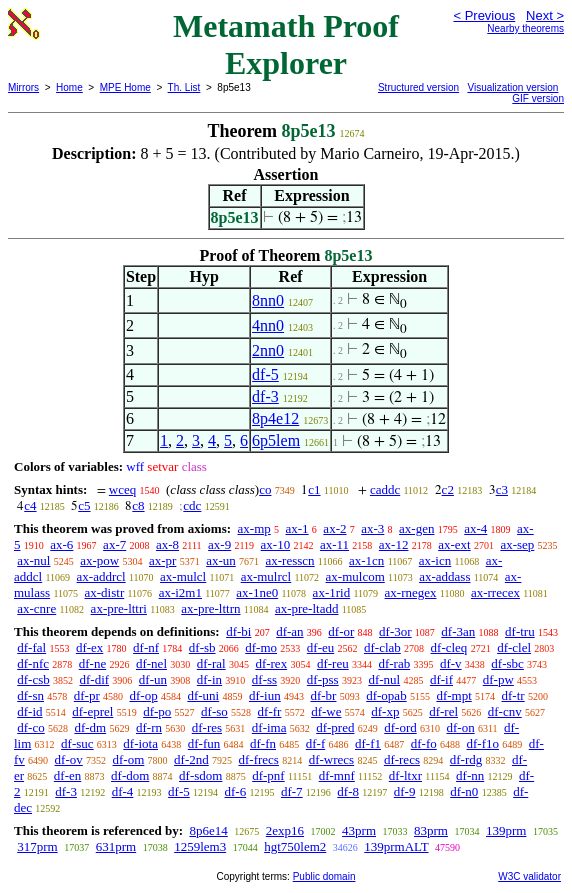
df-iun (265, 695)
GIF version (538, 98)
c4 (30, 505)
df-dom (130, 775)
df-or (341, 631)
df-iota (140, 743)
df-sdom (200, 775)
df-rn (149, 727)
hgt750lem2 (295, 846)
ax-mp (254, 528)
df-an (289, 631)
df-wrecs (331, 759)
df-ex (89, 647)
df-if (441, 679)
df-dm (90, 727)
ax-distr (105, 592)
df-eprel (92, 711)
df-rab (394, 663)
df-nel (151, 663)
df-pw (498, 679)
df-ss (264, 679)
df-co (30, 727)
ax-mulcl (183, 576)
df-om (129, 759)
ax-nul (33, 560)
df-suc (77, 743)
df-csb (33, 679)
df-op (143, 695)
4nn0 (268, 325)
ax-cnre (36, 608)
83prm (431, 830)
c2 (448, 489)
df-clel (514, 647)
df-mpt (453, 695)
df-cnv (505, 711)
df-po (157, 711)
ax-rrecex (495, 592)
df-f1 (368, 743)
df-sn (30, 695)
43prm (359, 830)
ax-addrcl (101, 576)
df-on (460, 727)
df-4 (123, 791)
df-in (209, 679)
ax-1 (297, 528)
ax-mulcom (355, 576)
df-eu (320, 647)
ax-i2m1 (180, 592)
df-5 (265, 374)
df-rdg (466, 759)
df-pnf (268, 775)
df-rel (443, 711)
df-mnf (337, 775)
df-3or (395, 631)
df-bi (238, 631)
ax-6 (61, 544)
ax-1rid (332, 592)
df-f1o (483, 743)
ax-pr (162, 560)
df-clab (382, 647)
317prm (37, 846)
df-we (326, 711)
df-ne (92, 663)
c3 (502, 489)
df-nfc (33, 663)
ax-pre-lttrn (210, 608)
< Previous (484, 15)
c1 (314, 489)
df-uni (203, 695)
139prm (506, 830)
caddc (385, 489)
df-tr (513, 695)
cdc (192, 505)
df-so (214, 711)
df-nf (146, 647)
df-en (67, 775)
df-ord (400, 727)
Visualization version (512, 87)
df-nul (384, 679)
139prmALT (396, 846)
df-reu (333, 663)
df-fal (31, 647)
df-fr (270, 711)
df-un (153, 679)
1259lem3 (200, 846)
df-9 (405, 791)
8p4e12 (275, 418)
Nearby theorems (525, 28)
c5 (84, 505)
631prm (116, 846)
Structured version (418, 87)
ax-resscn (290, 560)
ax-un (221, 560)
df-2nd (191, 759)
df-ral (211, 663)
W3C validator (529, 876)
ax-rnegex (411, 592)
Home (69, 87)
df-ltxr (405, 775)
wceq (122, 489)
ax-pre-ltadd (307, 608)
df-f (316, 743)
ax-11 (334, 544)
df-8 (348, 791)
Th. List (184, 87)
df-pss (323, 679)
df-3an (458, 631)
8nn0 (268, 300)
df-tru (520, 631)
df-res (207, 727)
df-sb (202, 647)
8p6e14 (208, 830)
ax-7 (114, 544)
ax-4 (475, 528)
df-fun (204, 743)
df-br (323, 695)
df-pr (87, 695)
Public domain (324, 876)
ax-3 (372, 528)
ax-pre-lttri (119, 608)
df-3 (265, 396)
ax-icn (435, 560)
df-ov (69, 759)
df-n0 (464, 791)
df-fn (263, 743)
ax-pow (99, 560)
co (265, 489)
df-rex (271, 663)
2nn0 (268, 350)
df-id (29, 711)
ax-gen (416, 528)
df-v (451, 663)
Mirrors (23, 87)
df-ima (269, 727)
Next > (545, 15)
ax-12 (394, 544)
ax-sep (517, 544)
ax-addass (444, 576)
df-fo (424, 743)
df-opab (386, 695)
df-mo (261, 647)
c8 (138, 505)
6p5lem (276, 440)
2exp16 (285, 830)
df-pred (335, 727)
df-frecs (258, 759)
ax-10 (276, 544)
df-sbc (507, 663)
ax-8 (167, 544)
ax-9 (219, 544)
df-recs (402, 759)
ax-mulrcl (266, 576)
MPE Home (125, 87)
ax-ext (454, 544)
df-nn (470, 775)
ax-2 (334, 528)
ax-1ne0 (257, 592)
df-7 (292, 791)
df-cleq (449, 647)
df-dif (95, 679)
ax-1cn (366, 560)
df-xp (385, 711)
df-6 (236, 791)
